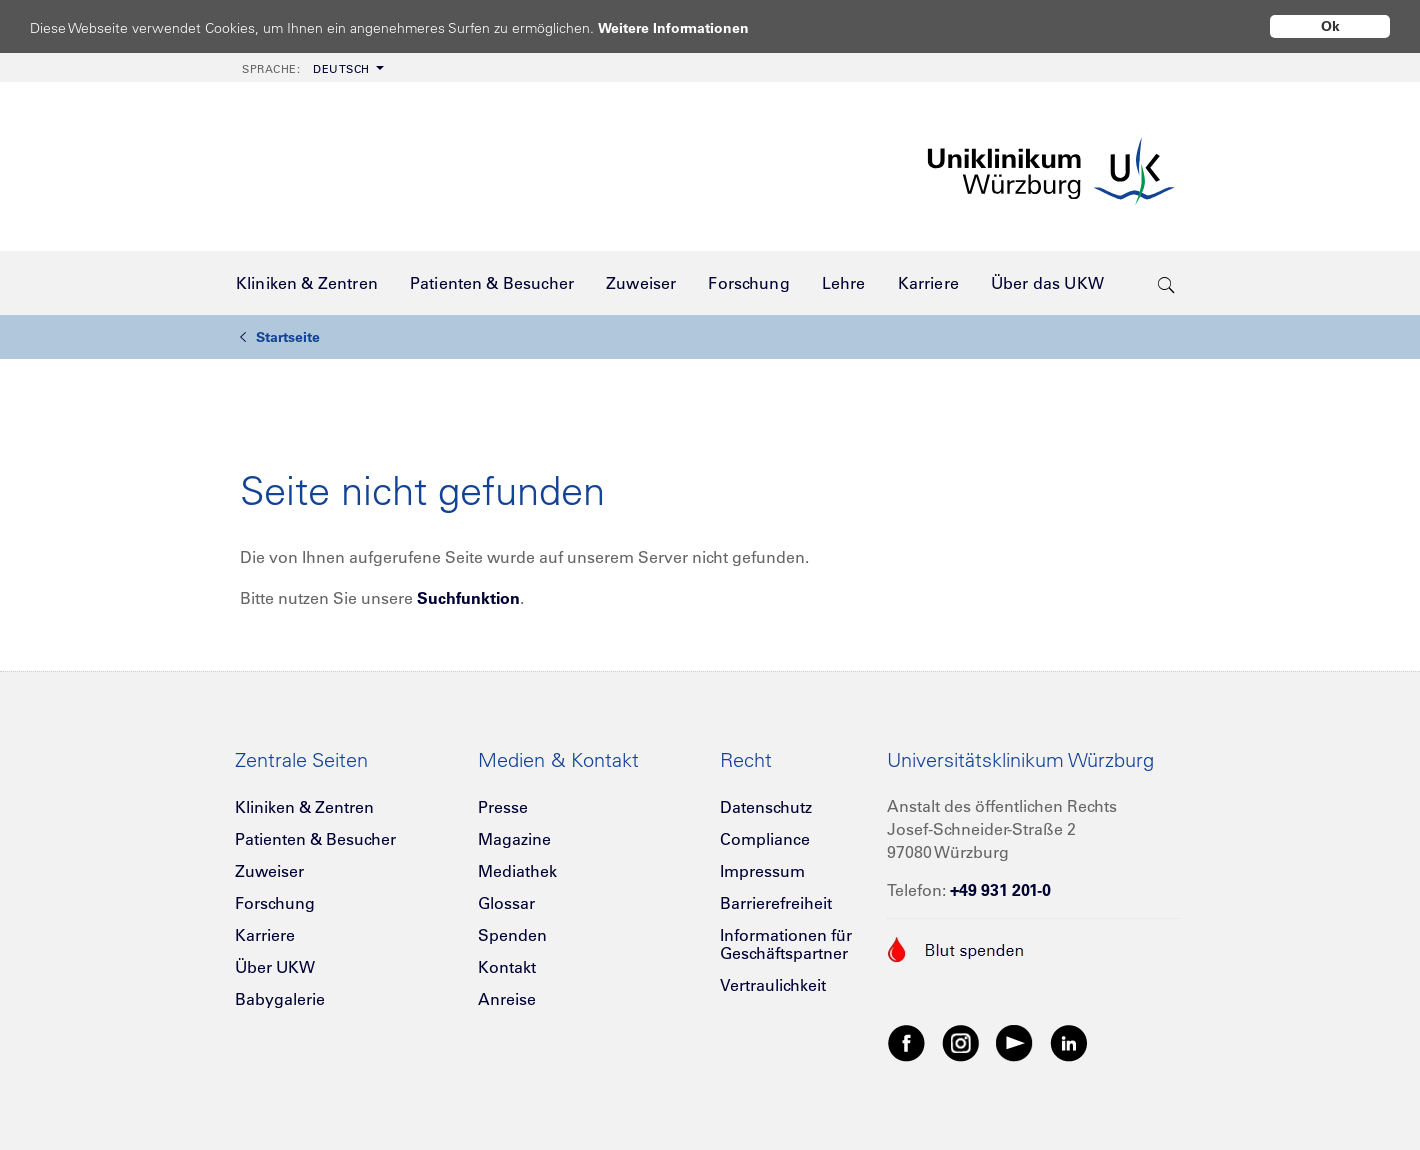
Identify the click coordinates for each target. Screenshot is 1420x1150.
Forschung (275, 903)
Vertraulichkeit (773, 985)
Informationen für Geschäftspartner (786, 944)
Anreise (507, 999)
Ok (1330, 26)
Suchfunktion (468, 598)
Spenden (512, 935)
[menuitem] (311, 67)
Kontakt (507, 967)
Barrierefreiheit (776, 903)
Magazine (514, 839)
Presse (503, 807)
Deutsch (306, 69)
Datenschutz (766, 807)
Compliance (765, 839)
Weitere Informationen (692, 27)
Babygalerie (280, 999)
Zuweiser (269, 871)
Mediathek (517, 871)
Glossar (506, 903)
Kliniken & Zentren (304, 807)
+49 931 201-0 (1000, 890)
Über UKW (275, 967)
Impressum (762, 871)
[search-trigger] (1166, 283)
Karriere (265, 935)
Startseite (280, 337)
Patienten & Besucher (315, 839)
